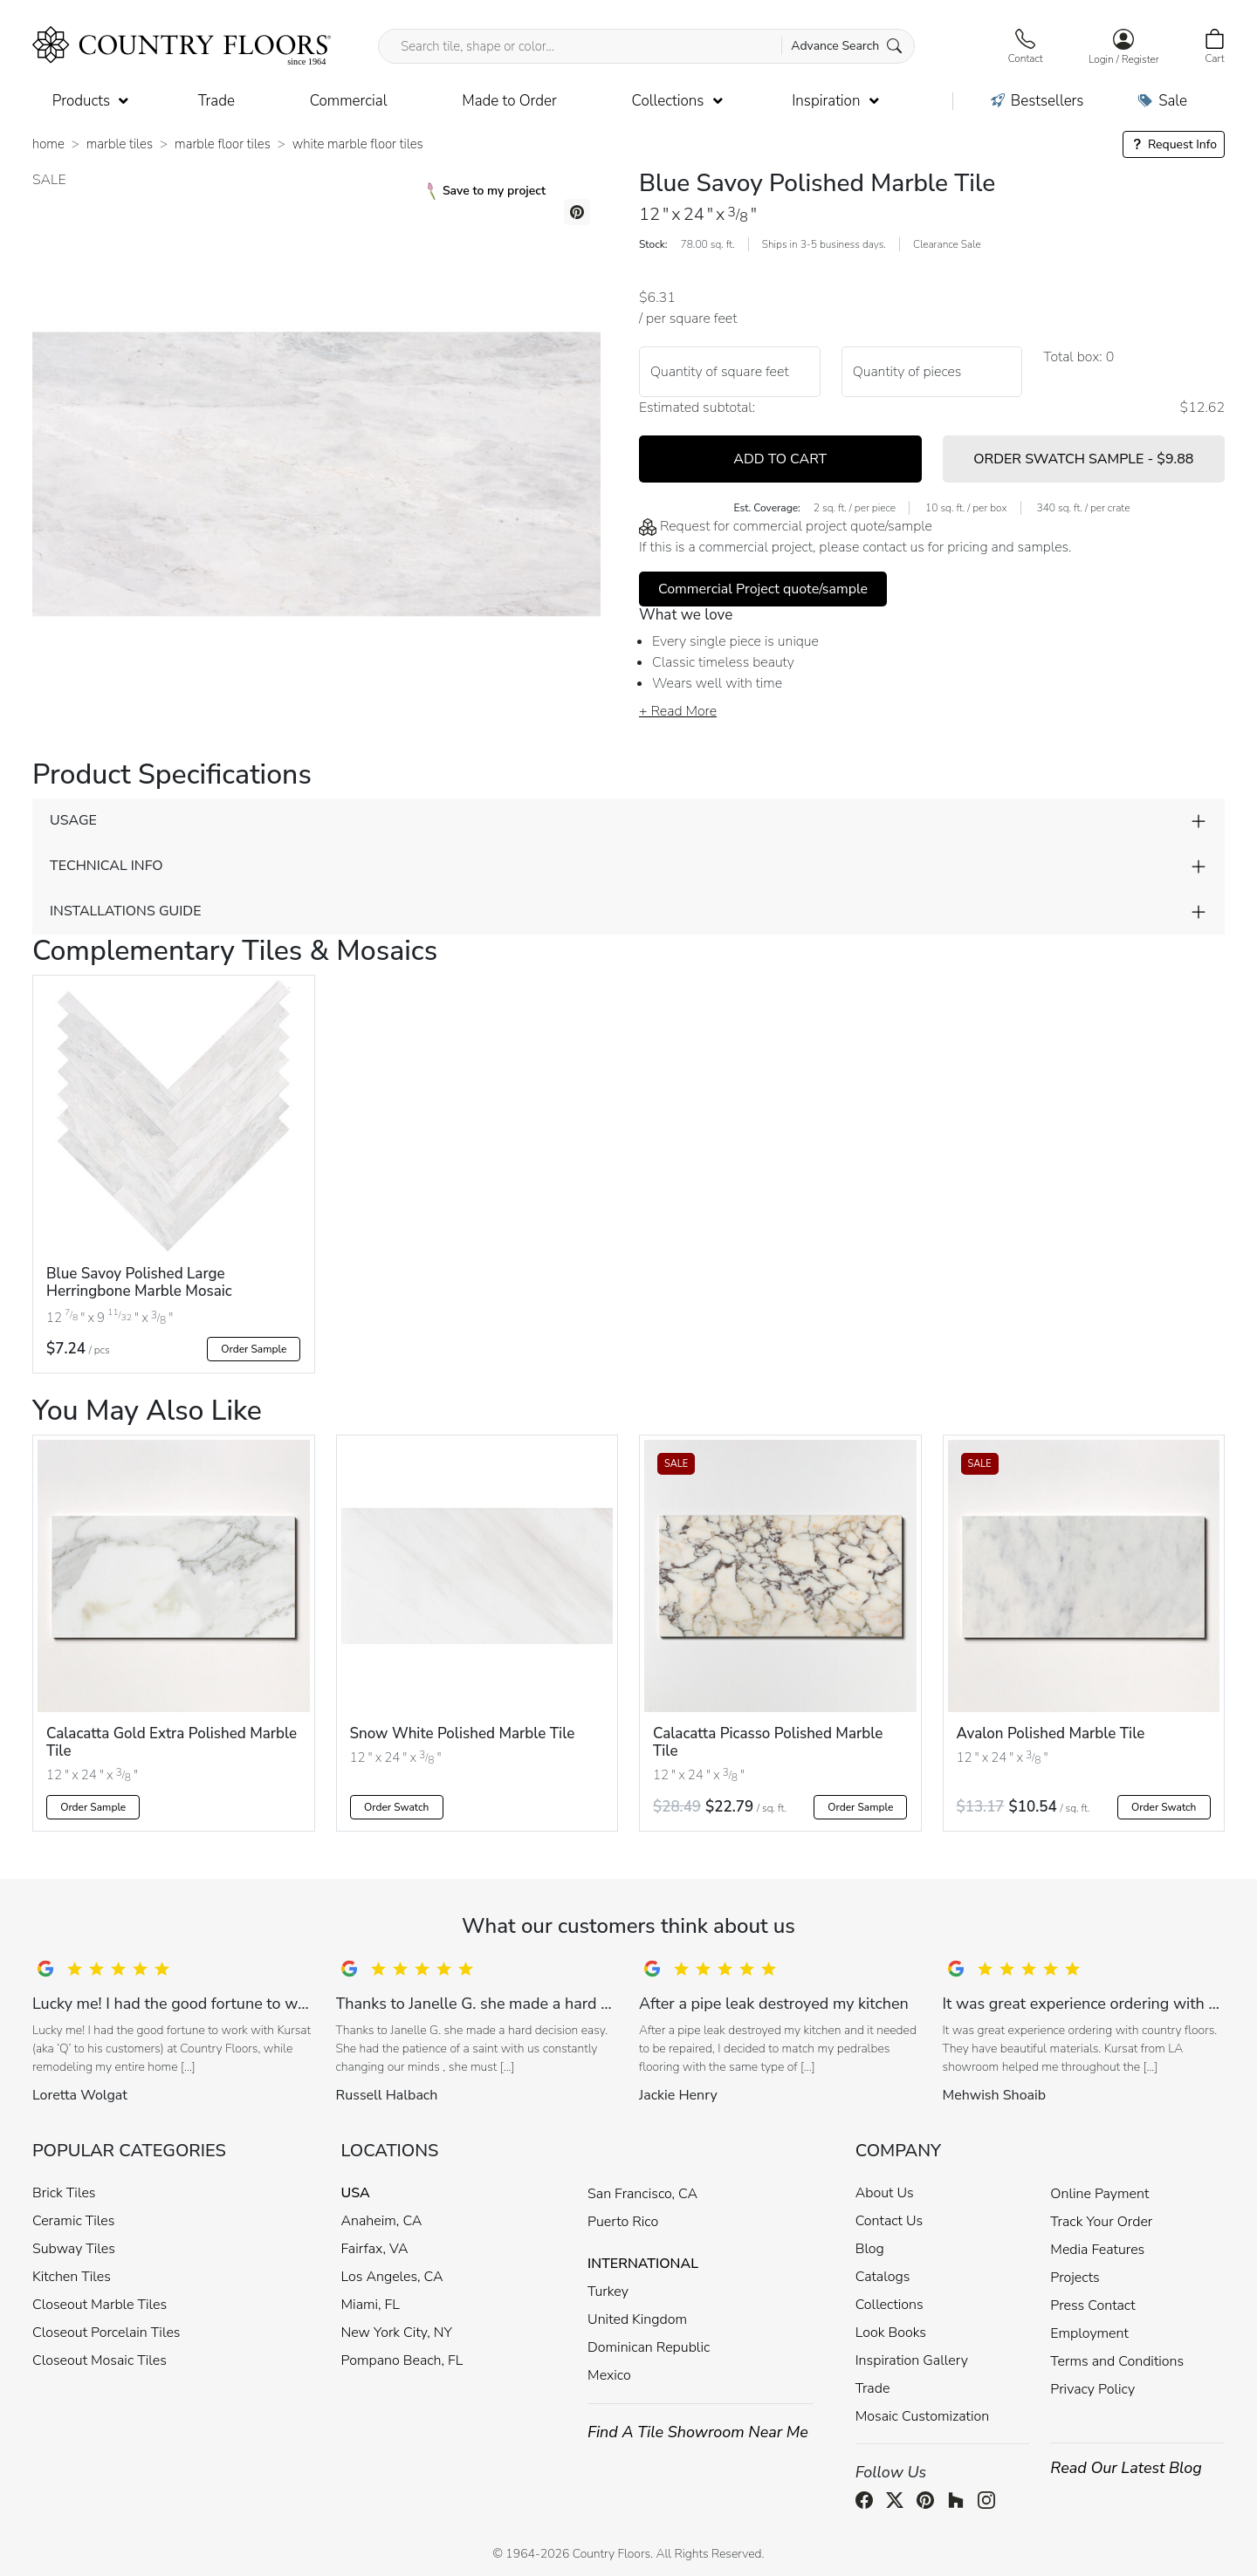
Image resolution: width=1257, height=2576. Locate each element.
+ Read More (678, 711)
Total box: (1072, 357)
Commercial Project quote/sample (763, 589)
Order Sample (253, 1349)
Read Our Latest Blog (1126, 2467)
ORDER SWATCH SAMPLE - (1083, 459)
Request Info (1173, 144)
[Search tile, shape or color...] (646, 46)
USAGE (73, 820)
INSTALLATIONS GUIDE (125, 911)
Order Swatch (396, 1807)
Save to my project (487, 191)
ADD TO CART (780, 459)
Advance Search (846, 46)
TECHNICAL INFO (106, 865)
